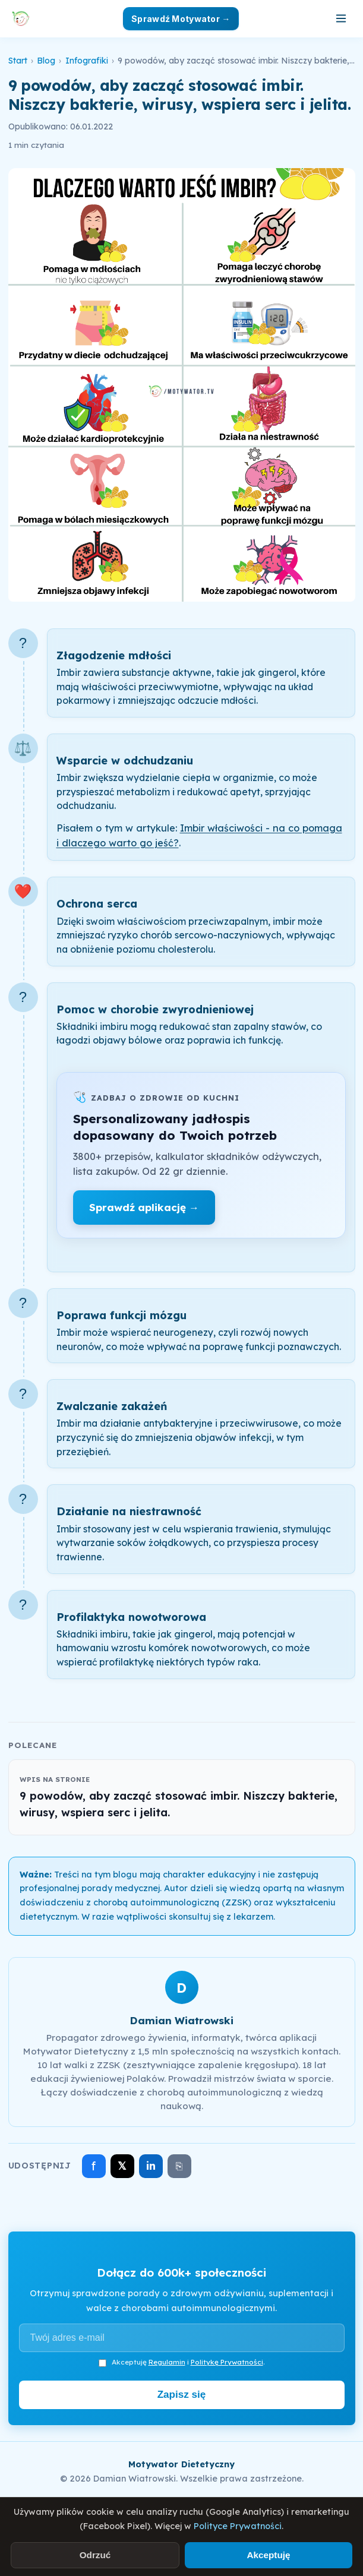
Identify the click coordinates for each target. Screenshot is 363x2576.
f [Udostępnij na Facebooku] (93, 2165)
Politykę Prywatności (227, 2361)
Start (17, 60)
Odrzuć (95, 2555)
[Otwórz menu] (341, 18)
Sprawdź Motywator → (180, 19)
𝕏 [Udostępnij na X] (122, 2166)
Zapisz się (181, 2394)
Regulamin (167, 2361)
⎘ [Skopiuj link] (179, 2166)
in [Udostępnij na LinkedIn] (151, 2166)
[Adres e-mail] (182, 2338)
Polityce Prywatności (238, 2526)
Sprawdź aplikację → (144, 1207)
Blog (46, 60)
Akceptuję (268, 2555)
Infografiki (86, 60)
